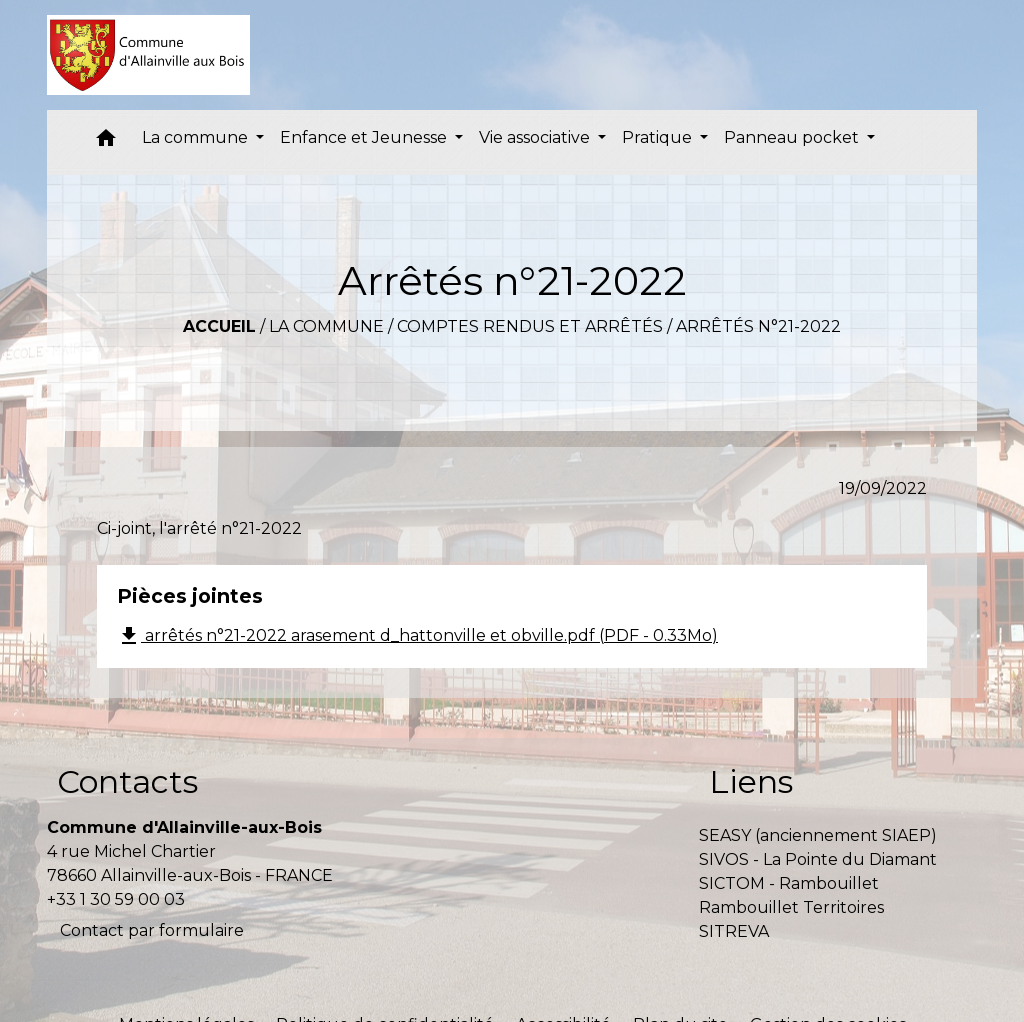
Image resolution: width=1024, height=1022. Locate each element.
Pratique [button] (659, 137)
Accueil (219, 326)
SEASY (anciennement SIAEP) (818, 835)
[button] (106, 142)
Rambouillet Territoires (791, 907)
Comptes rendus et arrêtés (530, 326)
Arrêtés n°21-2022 (758, 326)
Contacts (127, 781)
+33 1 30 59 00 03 (116, 899)
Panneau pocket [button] (793, 137)
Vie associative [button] (536, 137)
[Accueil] (148, 55)
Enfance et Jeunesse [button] (365, 137)
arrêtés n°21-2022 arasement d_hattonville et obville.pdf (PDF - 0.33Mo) (417, 636)
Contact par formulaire (152, 930)
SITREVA (734, 931)
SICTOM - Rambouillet (789, 883)
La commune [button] (197, 137)
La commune (326, 326)
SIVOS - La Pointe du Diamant (818, 859)
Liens (751, 781)
